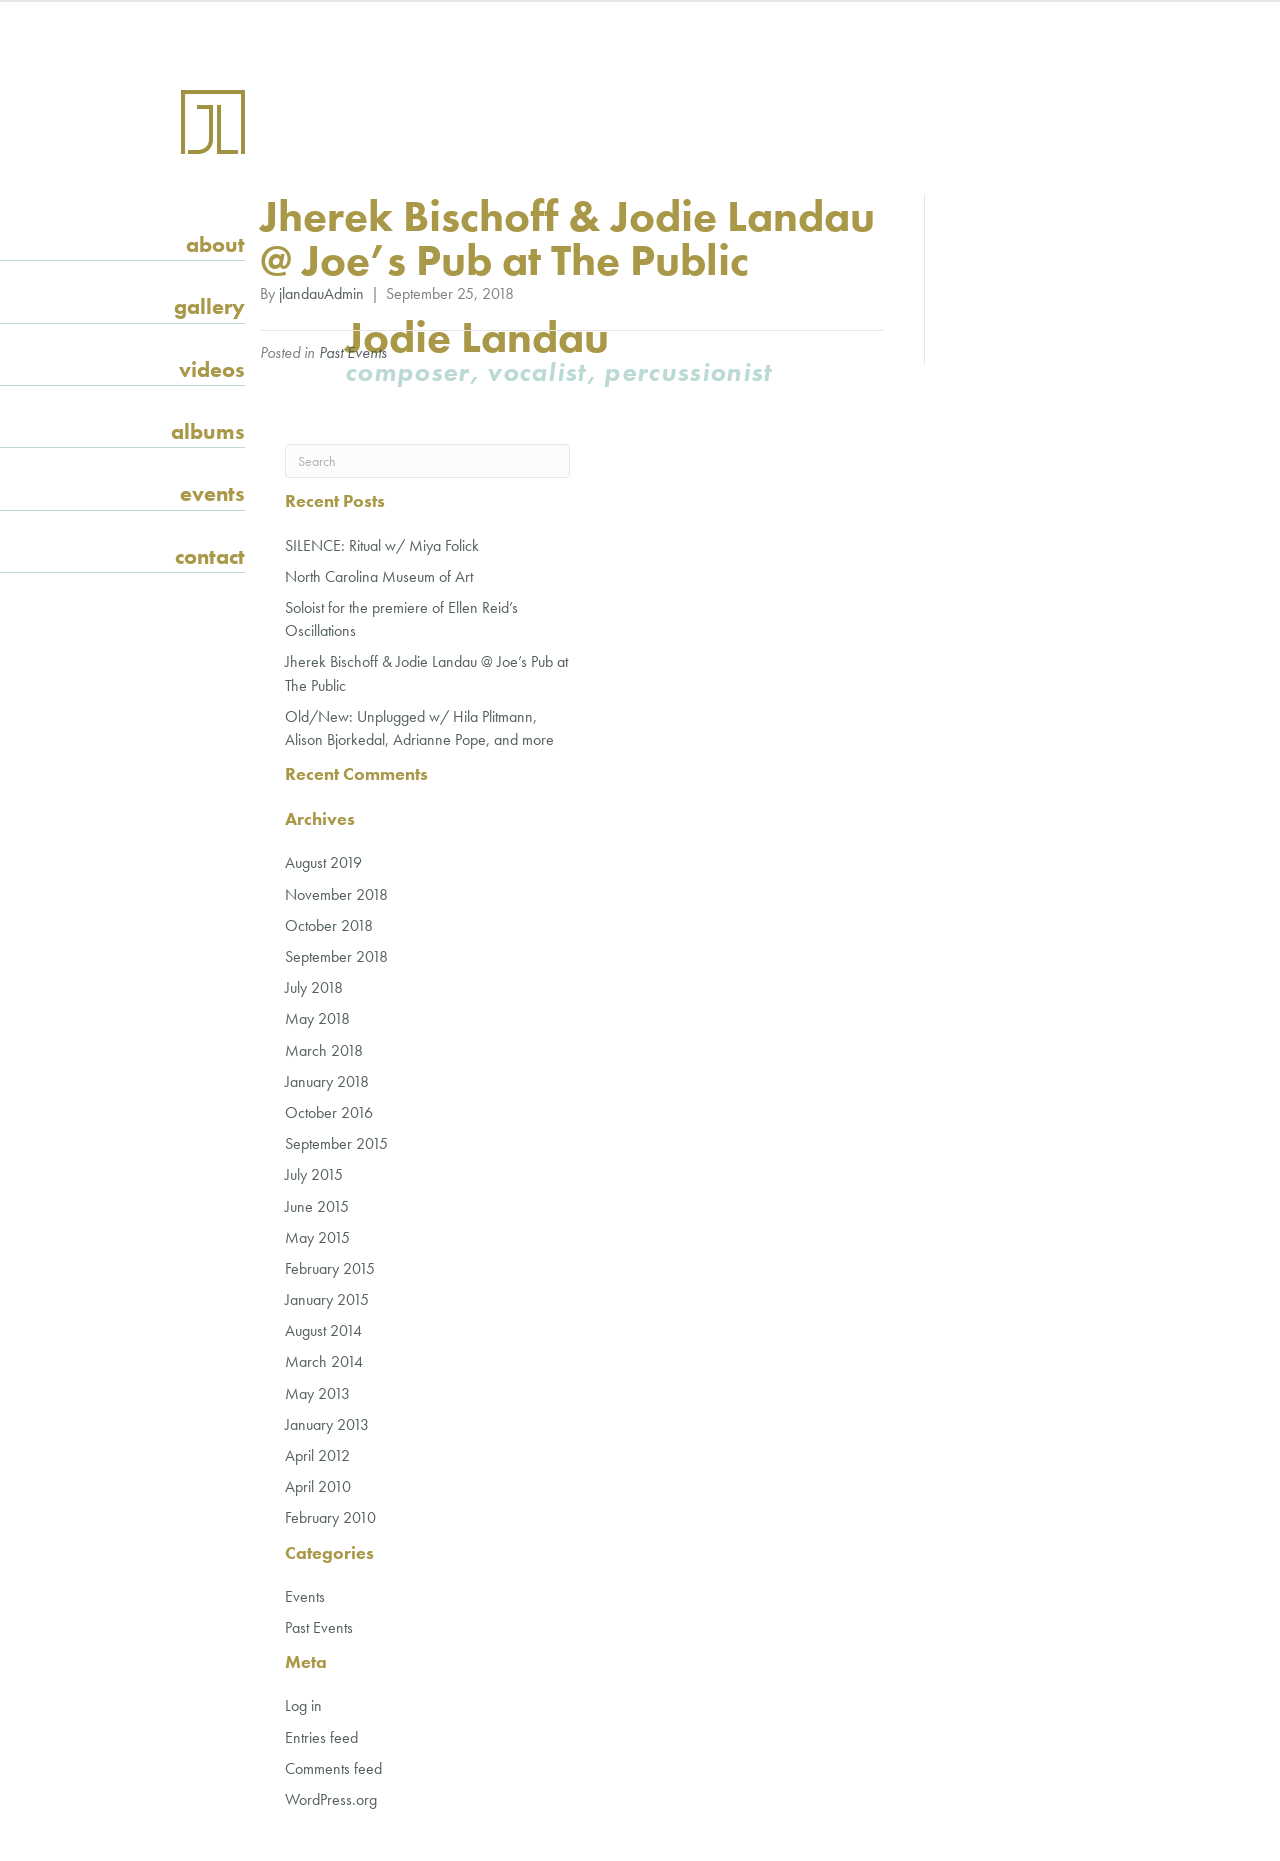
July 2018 (314, 987)
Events (212, 493)
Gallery (209, 306)
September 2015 (336, 1143)
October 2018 (329, 925)
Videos (212, 369)
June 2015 (317, 1206)
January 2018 (327, 1081)
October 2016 (329, 1112)
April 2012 (317, 1455)
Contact (210, 556)
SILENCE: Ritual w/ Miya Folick (382, 545)
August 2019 (323, 862)
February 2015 (330, 1268)
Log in (303, 1705)
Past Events (353, 352)
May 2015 (317, 1237)
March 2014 (324, 1361)
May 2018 (317, 1018)
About (215, 244)
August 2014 (323, 1330)
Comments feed (333, 1768)
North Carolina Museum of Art (379, 576)
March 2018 (324, 1050)
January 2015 (327, 1299)
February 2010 (330, 1517)
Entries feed (321, 1737)
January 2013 (327, 1424)
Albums (208, 431)
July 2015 (314, 1174)
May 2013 (317, 1393)
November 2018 (336, 894)
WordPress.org (331, 1799)
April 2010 (318, 1486)
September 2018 (336, 956)
